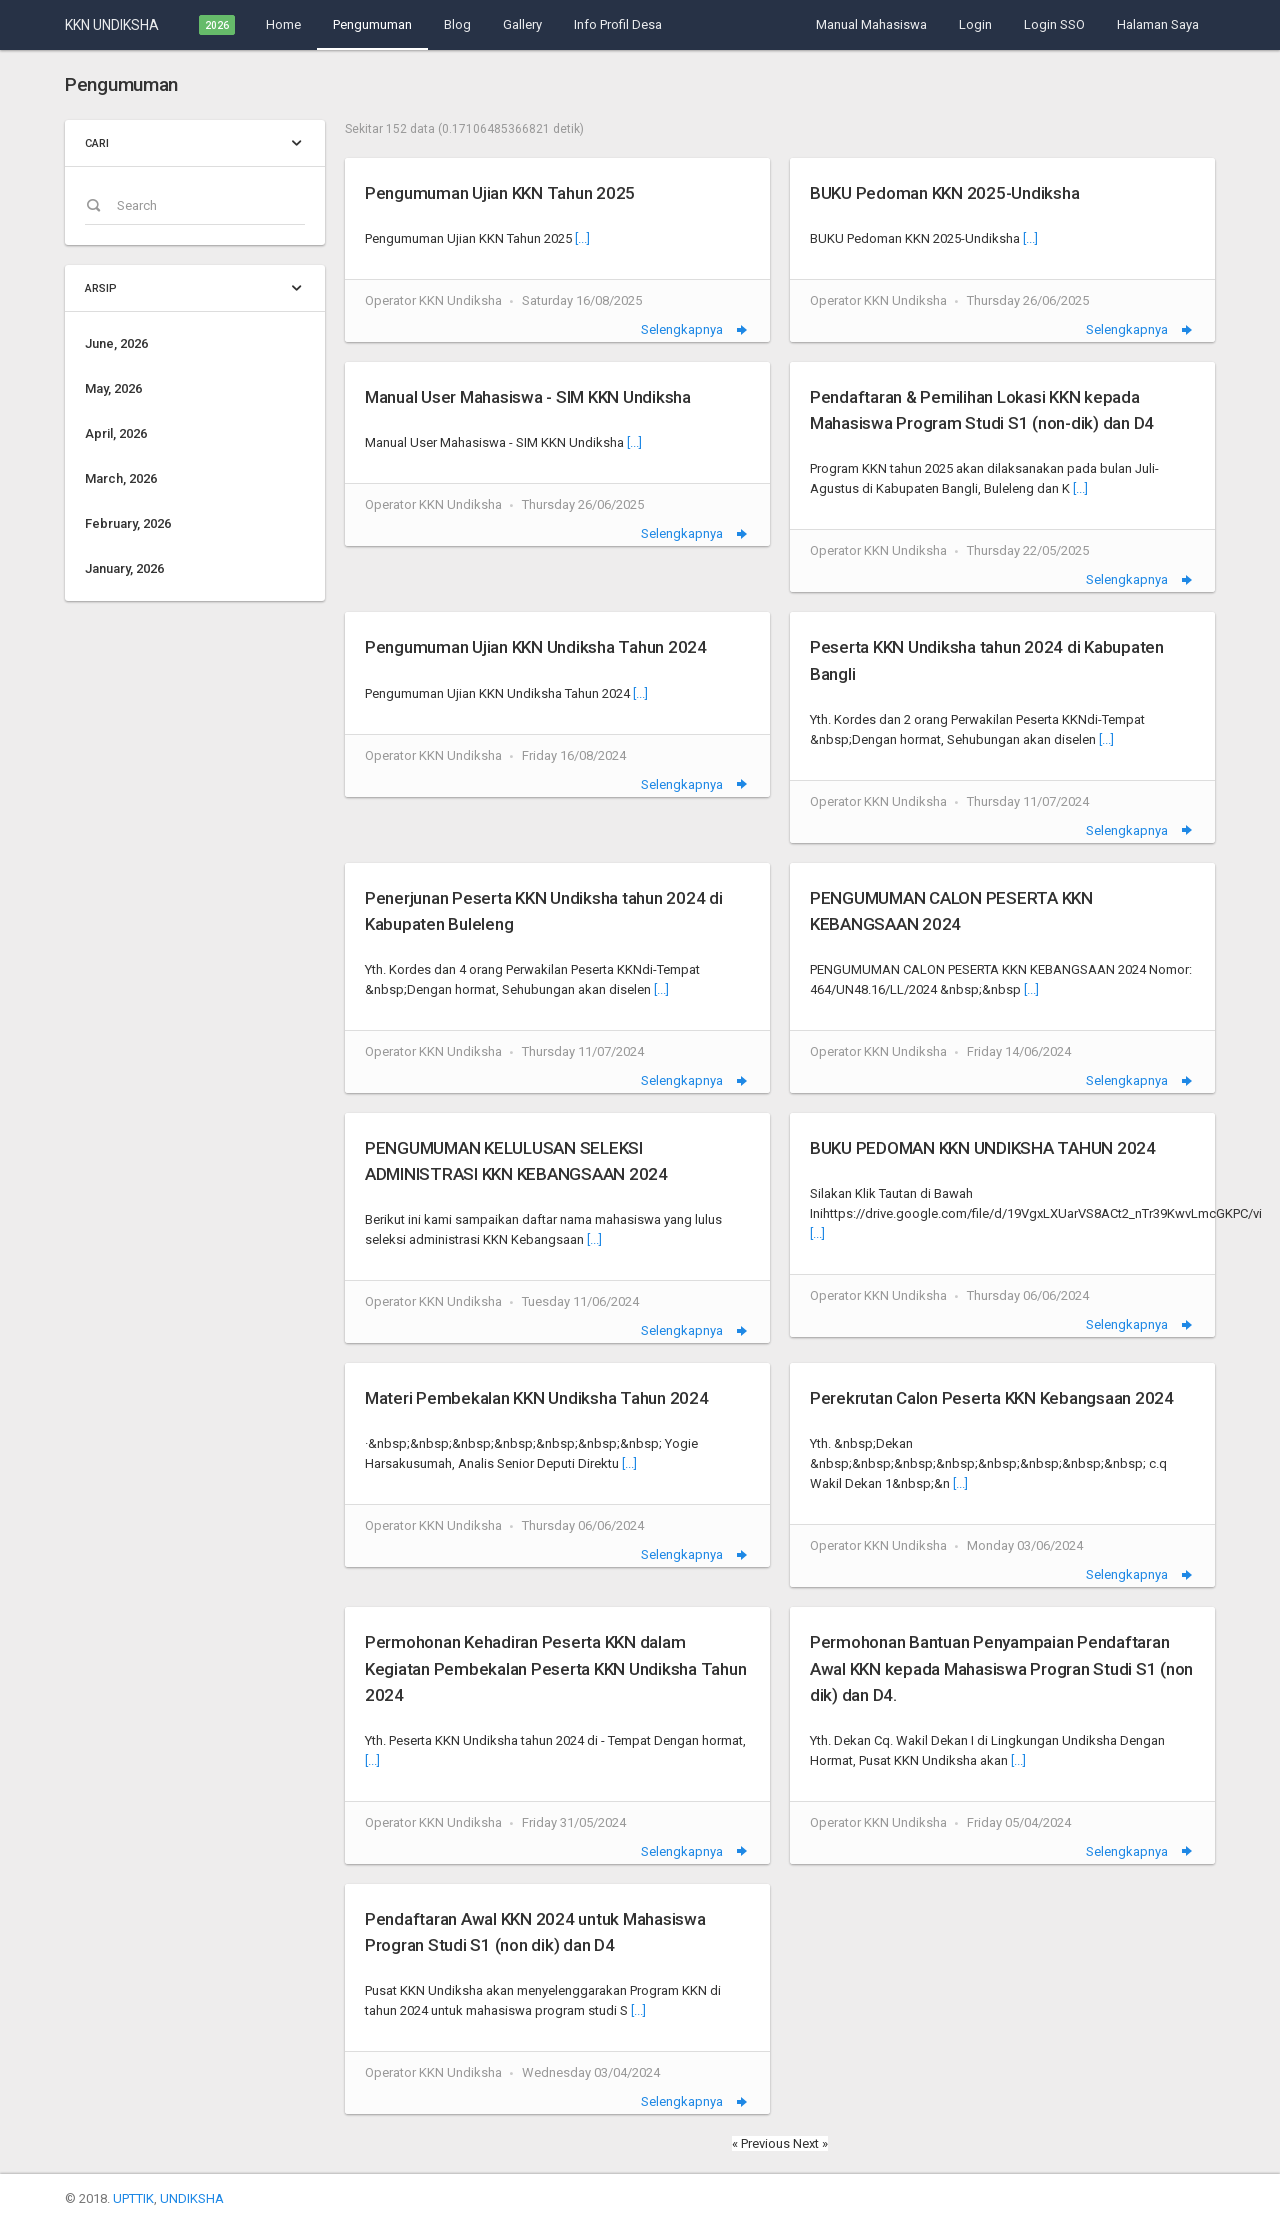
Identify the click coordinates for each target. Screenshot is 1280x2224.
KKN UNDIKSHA (112, 25)
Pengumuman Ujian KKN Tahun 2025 (500, 193)
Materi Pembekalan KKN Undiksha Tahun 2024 (537, 1398)
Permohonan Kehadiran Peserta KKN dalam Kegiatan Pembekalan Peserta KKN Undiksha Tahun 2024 (555, 1668)
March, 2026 (121, 478)
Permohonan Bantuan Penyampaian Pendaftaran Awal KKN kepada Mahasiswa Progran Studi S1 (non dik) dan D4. (1001, 1668)
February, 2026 (128, 523)
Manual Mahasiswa (871, 24)
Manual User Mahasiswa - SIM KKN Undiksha (528, 397)
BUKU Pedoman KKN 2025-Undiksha (944, 193)
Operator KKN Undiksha (433, 300)
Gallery (522, 24)
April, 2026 (116, 433)
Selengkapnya (695, 330)
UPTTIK (133, 2198)
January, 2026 (124, 568)
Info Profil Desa (618, 24)
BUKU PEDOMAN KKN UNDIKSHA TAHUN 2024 (983, 1148)
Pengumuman (372, 24)
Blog (457, 24)
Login (975, 24)
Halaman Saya (1158, 24)
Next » (810, 2143)
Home (283, 24)
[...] (582, 238)
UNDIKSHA (192, 2198)
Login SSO (1054, 24)
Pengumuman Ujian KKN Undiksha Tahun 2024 (536, 647)
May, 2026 (113, 388)
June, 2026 (116, 343)
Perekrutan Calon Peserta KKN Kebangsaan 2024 (992, 1398)
